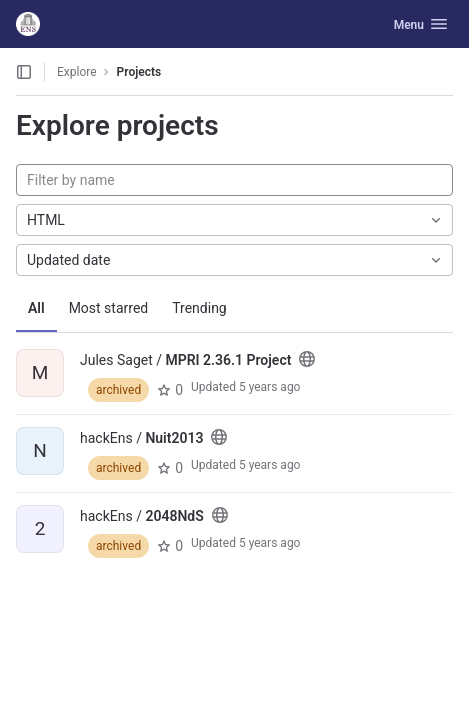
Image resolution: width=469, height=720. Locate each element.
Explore (77, 72)
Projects (139, 72)
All (36, 308)
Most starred (109, 308)
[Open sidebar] (24, 72)
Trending (199, 308)
